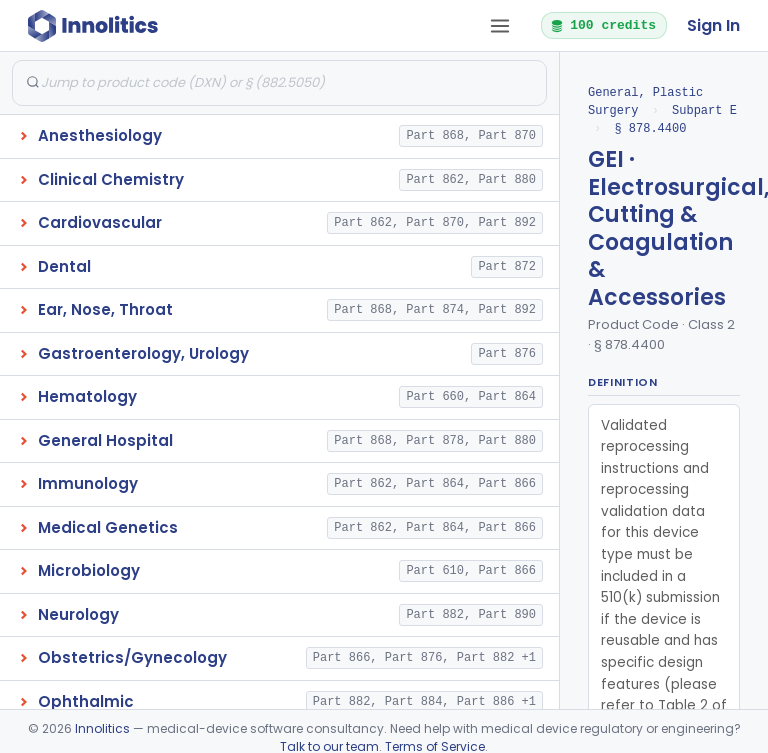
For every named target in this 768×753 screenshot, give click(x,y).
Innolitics (102, 728)
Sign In (713, 25)
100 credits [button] (603, 25)
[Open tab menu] (500, 26)
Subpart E (704, 110)
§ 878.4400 (650, 128)
